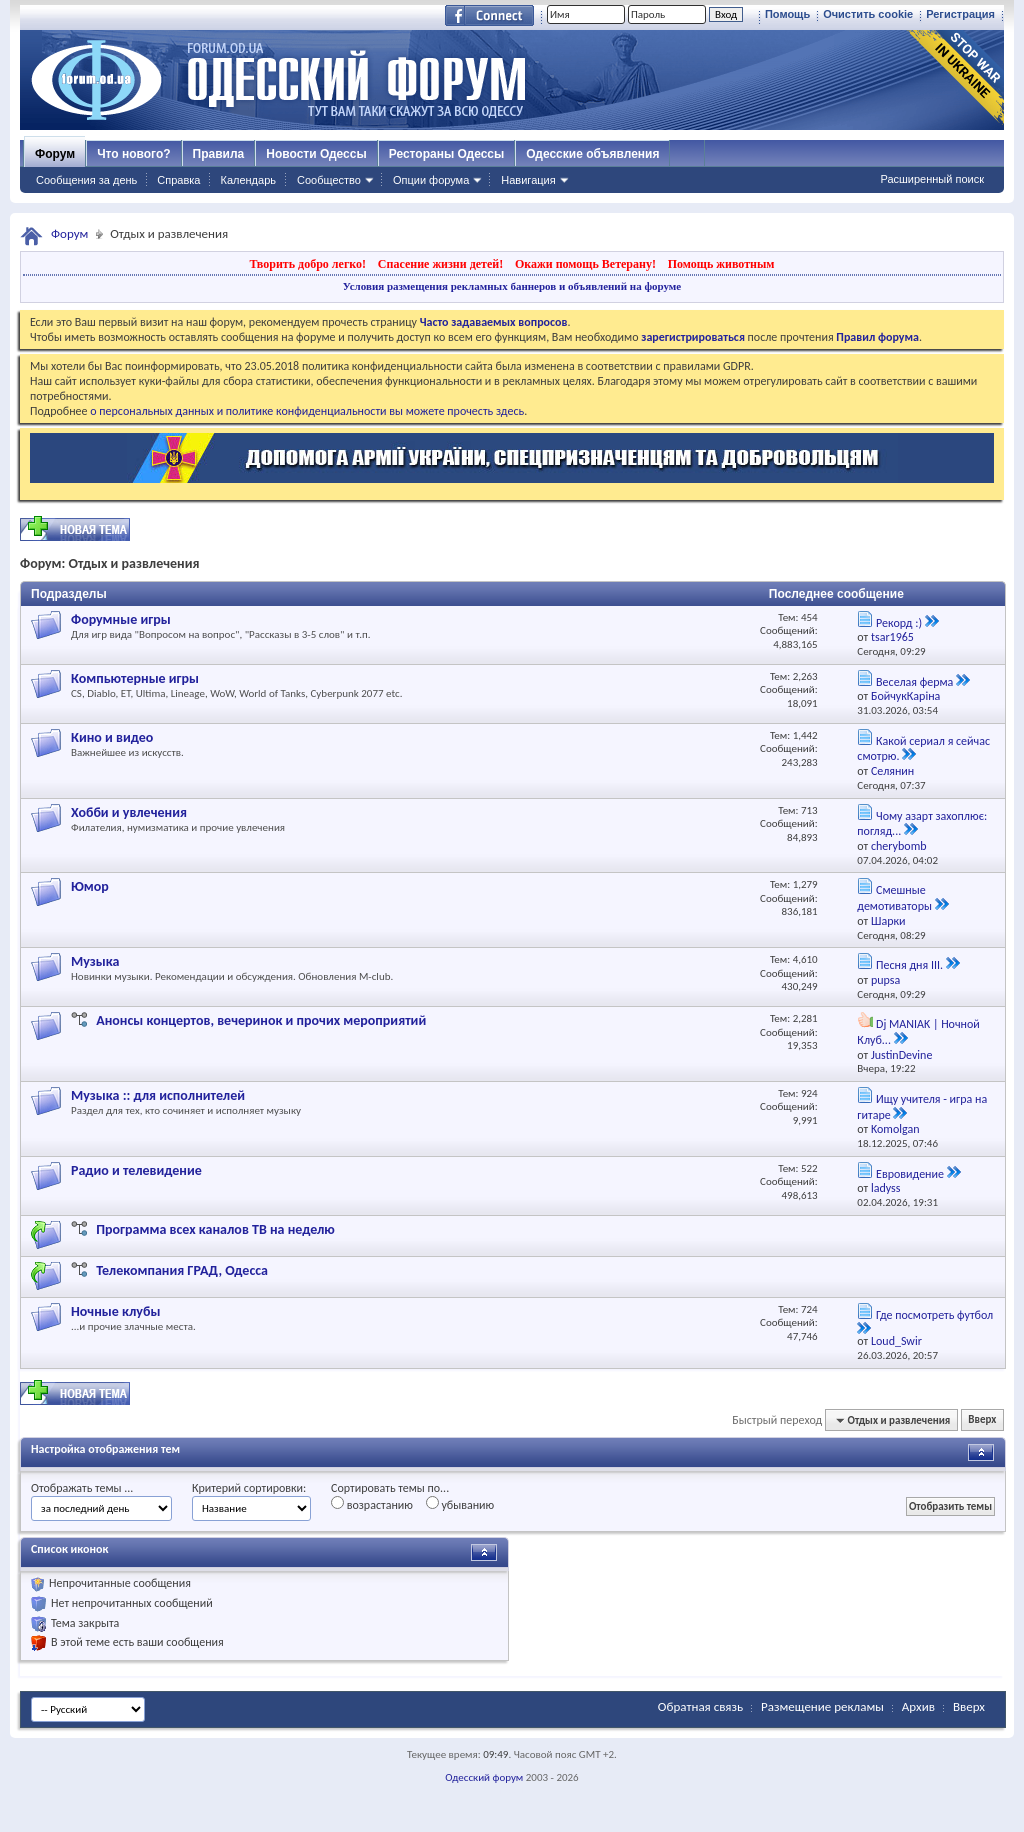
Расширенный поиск (932, 179)
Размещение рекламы (822, 1706)
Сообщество (329, 180)
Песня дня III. (909, 965)
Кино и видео (112, 737)
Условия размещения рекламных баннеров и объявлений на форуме (512, 286)
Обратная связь (700, 1706)
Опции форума (431, 180)
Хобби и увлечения (129, 812)
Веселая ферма (914, 682)
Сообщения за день (86, 180)
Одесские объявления (592, 154)
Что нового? (133, 154)
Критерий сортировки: (249, 1488)
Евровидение (910, 1174)
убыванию (460, 1504)
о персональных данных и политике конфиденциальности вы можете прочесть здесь (307, 411)
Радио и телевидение (136, 1170)
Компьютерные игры (135, 678)
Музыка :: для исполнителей (158, 1095)
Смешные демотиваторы (894, 898)
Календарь (248, 180)
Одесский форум (484, 1777)
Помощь (787, 14)
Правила (219, 154)
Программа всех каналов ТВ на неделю (215, 1229)
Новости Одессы (316, 154)
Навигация (528, 180)
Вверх (982, 1420)
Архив (918, 1706)
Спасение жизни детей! (440, 264)
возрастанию (372, 1504)
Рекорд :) (899, 623)
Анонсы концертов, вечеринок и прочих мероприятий (261, 1020)
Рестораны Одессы (447, 154)
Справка (178, 180)
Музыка (95, 961)
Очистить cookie (868, 14)
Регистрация (960, 14)
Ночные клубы (115, 1311)
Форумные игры (121, 619)
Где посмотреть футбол (934, 1315)
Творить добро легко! (307, 264)
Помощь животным (721, 264)
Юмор (90, 886)
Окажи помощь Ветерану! (585, 264)
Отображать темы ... (82, 1488)
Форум (55, 154)
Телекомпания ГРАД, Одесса (182, 1270)
